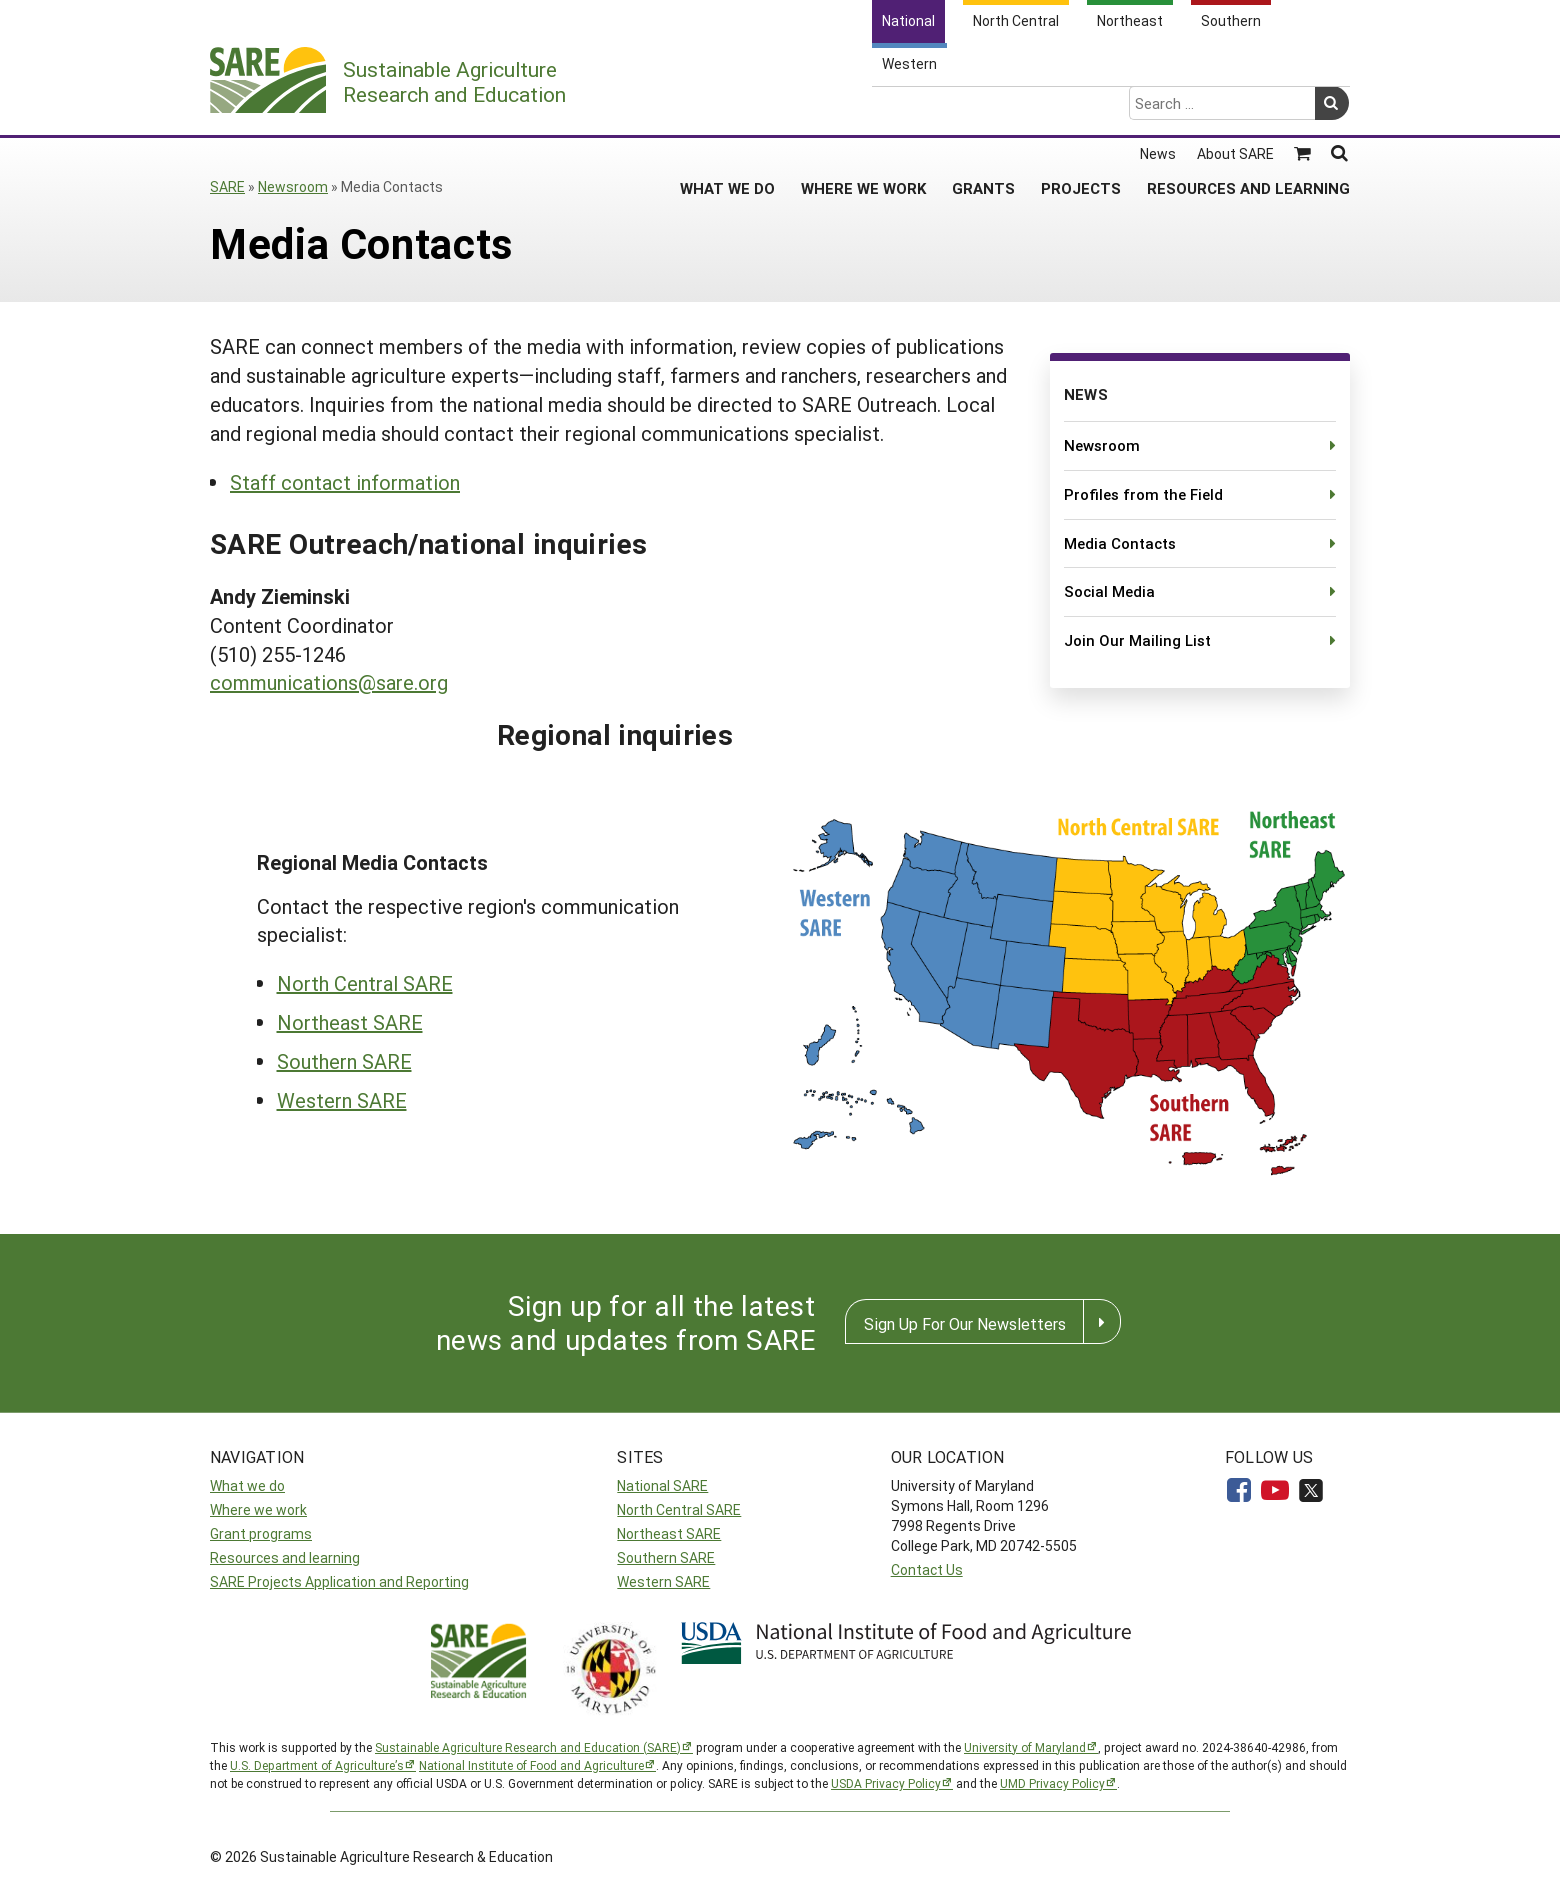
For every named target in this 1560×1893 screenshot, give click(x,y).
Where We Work (863, 109)
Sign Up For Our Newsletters (965, 1323)
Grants (983, 109)
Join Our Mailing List (1137, 640)
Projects (1081, 109)
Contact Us (927, 1569)
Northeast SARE (350, 1022)
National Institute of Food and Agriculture (531, 1765)
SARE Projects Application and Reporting (339, 1581)
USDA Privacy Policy (886, 1783)
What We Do (727, 109)
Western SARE (342, 1100)
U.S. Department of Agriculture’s (317, 1765)
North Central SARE (365, 983)
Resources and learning (285, 1557)
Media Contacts (1120, 543)
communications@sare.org (329, 682)
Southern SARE (344, 1061)
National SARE (662, 1485)
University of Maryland (1025, 1747)
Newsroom (293, 186)
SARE (227, 186)
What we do (247, 1485)
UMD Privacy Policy (1052, 1783)
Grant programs (261, 1533)
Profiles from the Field (1143, 494)
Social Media (1109, 591)
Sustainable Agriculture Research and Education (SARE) (528, 1747)
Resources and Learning (1248, 109)
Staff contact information (345, 482)
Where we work (258, 1509)
